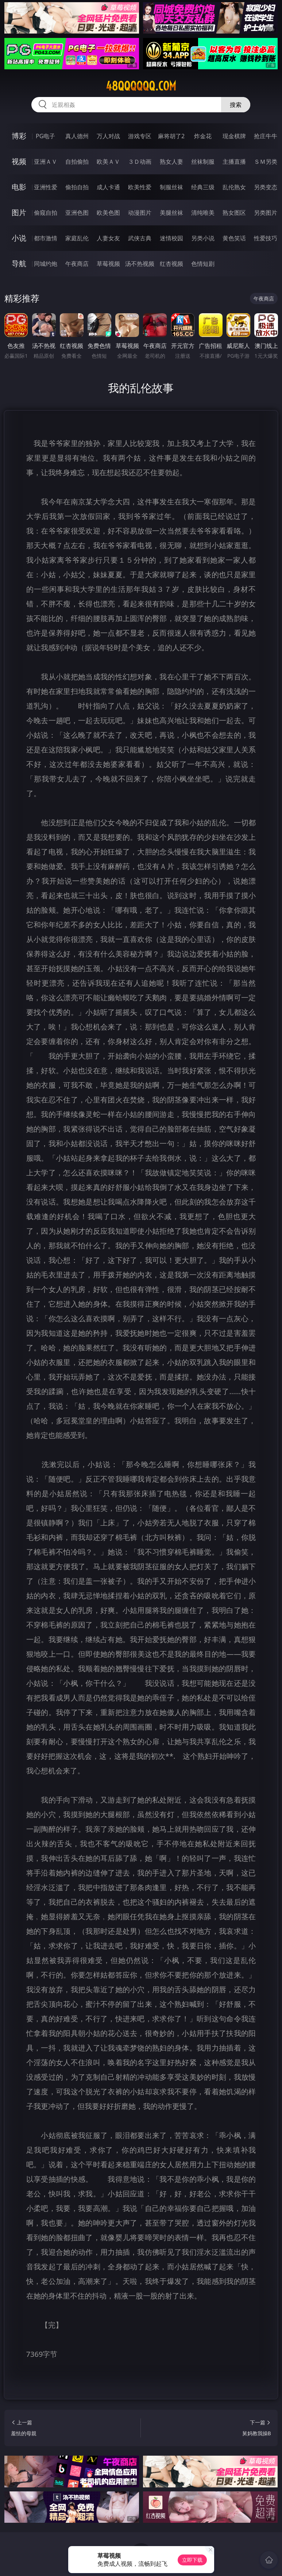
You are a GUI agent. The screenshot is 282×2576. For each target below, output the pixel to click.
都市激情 (45, 238)
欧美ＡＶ (108, 162)
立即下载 (192, 2559)
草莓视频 (108, 264)
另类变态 (265, 187)
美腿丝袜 (171, 213)
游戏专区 (139, 136)
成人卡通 (108, 187)
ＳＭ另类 (265, 162)
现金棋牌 (234, 136)
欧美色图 (108, 213)
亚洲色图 (77, 213)
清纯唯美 (203, 213)
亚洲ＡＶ (45, 162)
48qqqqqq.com (141, 86)
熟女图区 (234, 213)
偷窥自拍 (45, 213)
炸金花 (203, 136)
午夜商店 (77, 264)
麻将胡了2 (171, 136)
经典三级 (203, 187)
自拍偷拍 (77, 162)
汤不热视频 (139, 264)
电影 (19, 187)
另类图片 (265, 213)
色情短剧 (203, 264)
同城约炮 (45, 264)
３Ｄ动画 (139, 162)
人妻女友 (108, 238)
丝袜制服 (203, 162)
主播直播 (234, 162)
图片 (19, 212)
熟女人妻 (171, 162)
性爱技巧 (265, 238)
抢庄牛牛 (265, 136)
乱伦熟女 (234, 187)
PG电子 (45, 136)
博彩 (19, 136)
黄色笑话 (234, 238)
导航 (19, 263)
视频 (19, 161)
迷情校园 (171, 238)
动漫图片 (139, 213)
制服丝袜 (171, 187)
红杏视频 (171, 264)
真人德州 (77, 136)
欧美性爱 (139, 187)
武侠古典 (139, 238)
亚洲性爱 (45, 187)
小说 (19, 238)
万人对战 (108, 136)
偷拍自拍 (77, 187)
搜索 (236, 105)
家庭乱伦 (77, 238)
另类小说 (203, 238)
